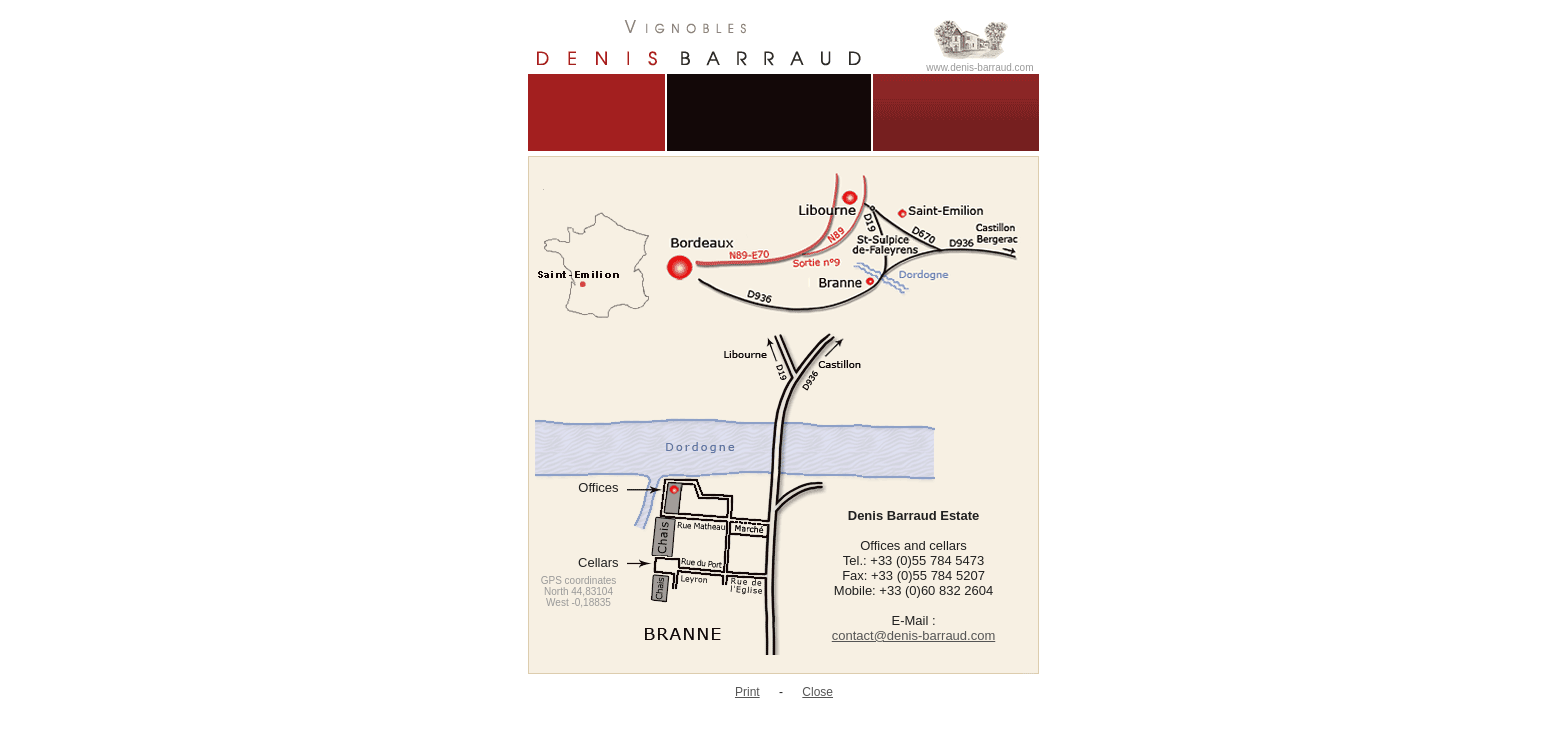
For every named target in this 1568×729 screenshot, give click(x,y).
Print (747, 692)
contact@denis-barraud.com (914, 635)
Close (817, 692)
